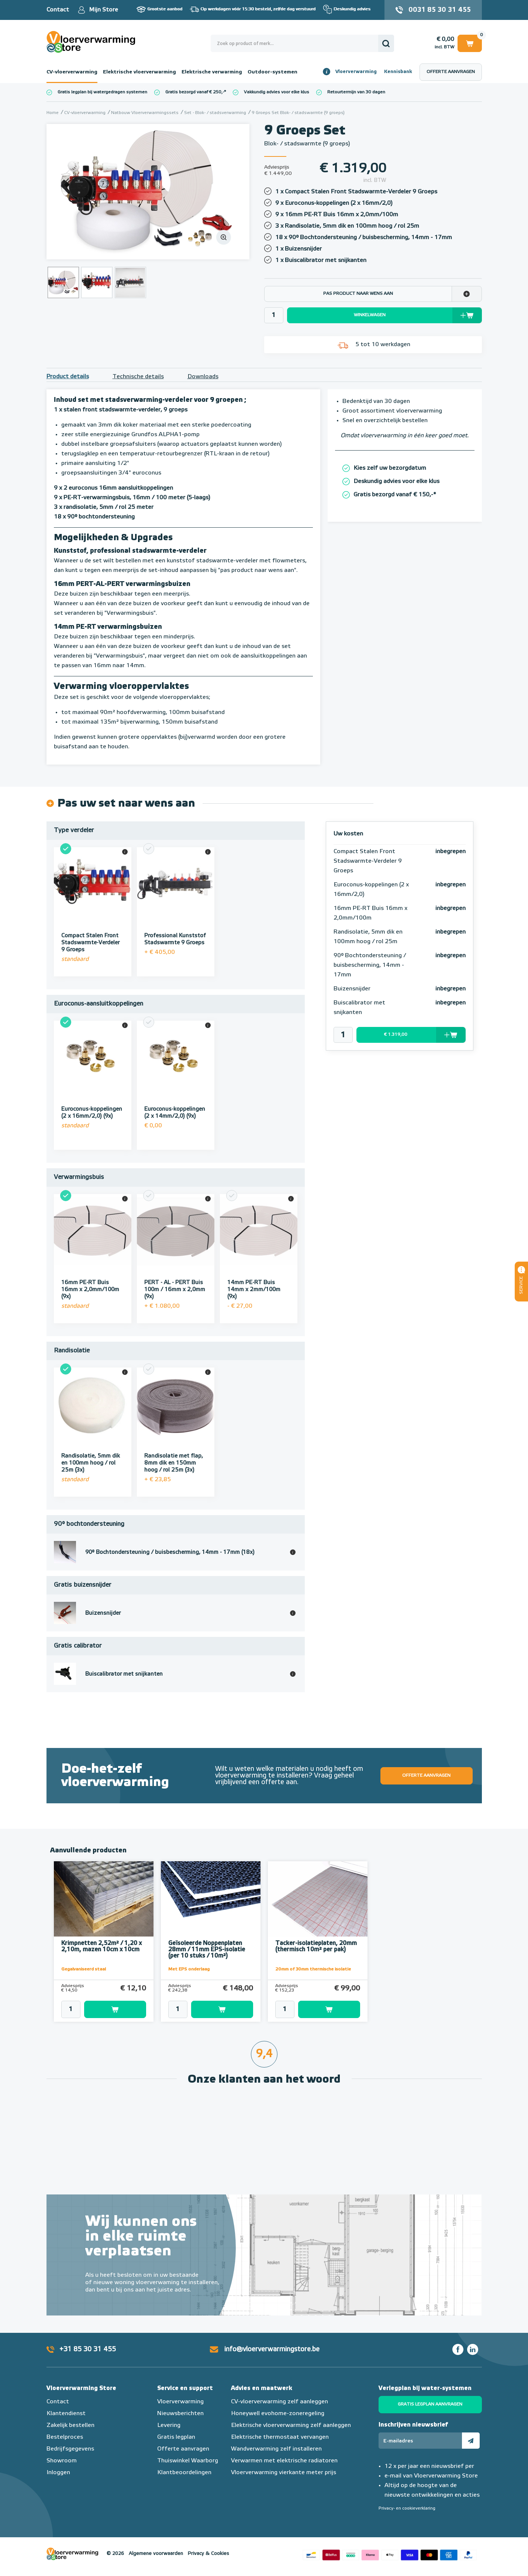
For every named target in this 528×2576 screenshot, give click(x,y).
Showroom (61, 2461)
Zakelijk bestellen (70, 2425)
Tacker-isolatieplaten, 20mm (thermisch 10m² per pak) (316, 1947)
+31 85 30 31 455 (87, 2349)
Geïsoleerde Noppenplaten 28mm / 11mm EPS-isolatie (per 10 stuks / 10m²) (206, 1950)
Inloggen (58, 2473)
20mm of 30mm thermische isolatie (313, 1969)
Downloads (202, 377)
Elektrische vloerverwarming (139, 72)
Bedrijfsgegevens (70, 2449)
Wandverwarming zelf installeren (276, 2449)
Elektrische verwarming (212, 72)
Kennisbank (398, 71)
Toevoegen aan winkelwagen (115, 2009)
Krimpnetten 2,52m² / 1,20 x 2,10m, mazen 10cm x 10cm (101, 1947)
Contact (57, 10)
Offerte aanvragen (451, 72)
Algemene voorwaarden (156, 2553)
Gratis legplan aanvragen (430, 2404)
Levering (168, 2425)
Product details (67, 377)
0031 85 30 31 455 (439, 10)
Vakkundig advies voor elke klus (276, 92)
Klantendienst (66, 2414)
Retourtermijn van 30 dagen (356, 92)
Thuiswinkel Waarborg (187, 2461)
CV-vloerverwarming (71, 72)
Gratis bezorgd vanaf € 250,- (194, 92)
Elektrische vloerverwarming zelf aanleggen (291, 2425)
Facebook (457, 2349)
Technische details (138, 377)
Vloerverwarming (356, 71)
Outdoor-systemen (272, 72)
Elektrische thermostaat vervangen (280, 2437)
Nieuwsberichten (180, 2414)
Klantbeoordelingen (184, 2473)
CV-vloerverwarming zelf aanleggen (279, 2402)
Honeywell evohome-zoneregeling (277, 2414)
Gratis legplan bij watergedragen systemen (102, 92)
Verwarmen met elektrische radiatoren (284, 2461)
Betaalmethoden (389, 2554)
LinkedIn (472, 2349)
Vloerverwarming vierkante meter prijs (283, 2473)
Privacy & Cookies (208, 2553)
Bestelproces (64, 2437)
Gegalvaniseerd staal (83, 1969)
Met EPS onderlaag (189, 1969)
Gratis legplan (176, 2437)
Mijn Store (103, 10)
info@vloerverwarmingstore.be (272, 2349)
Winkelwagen (470, 43)
